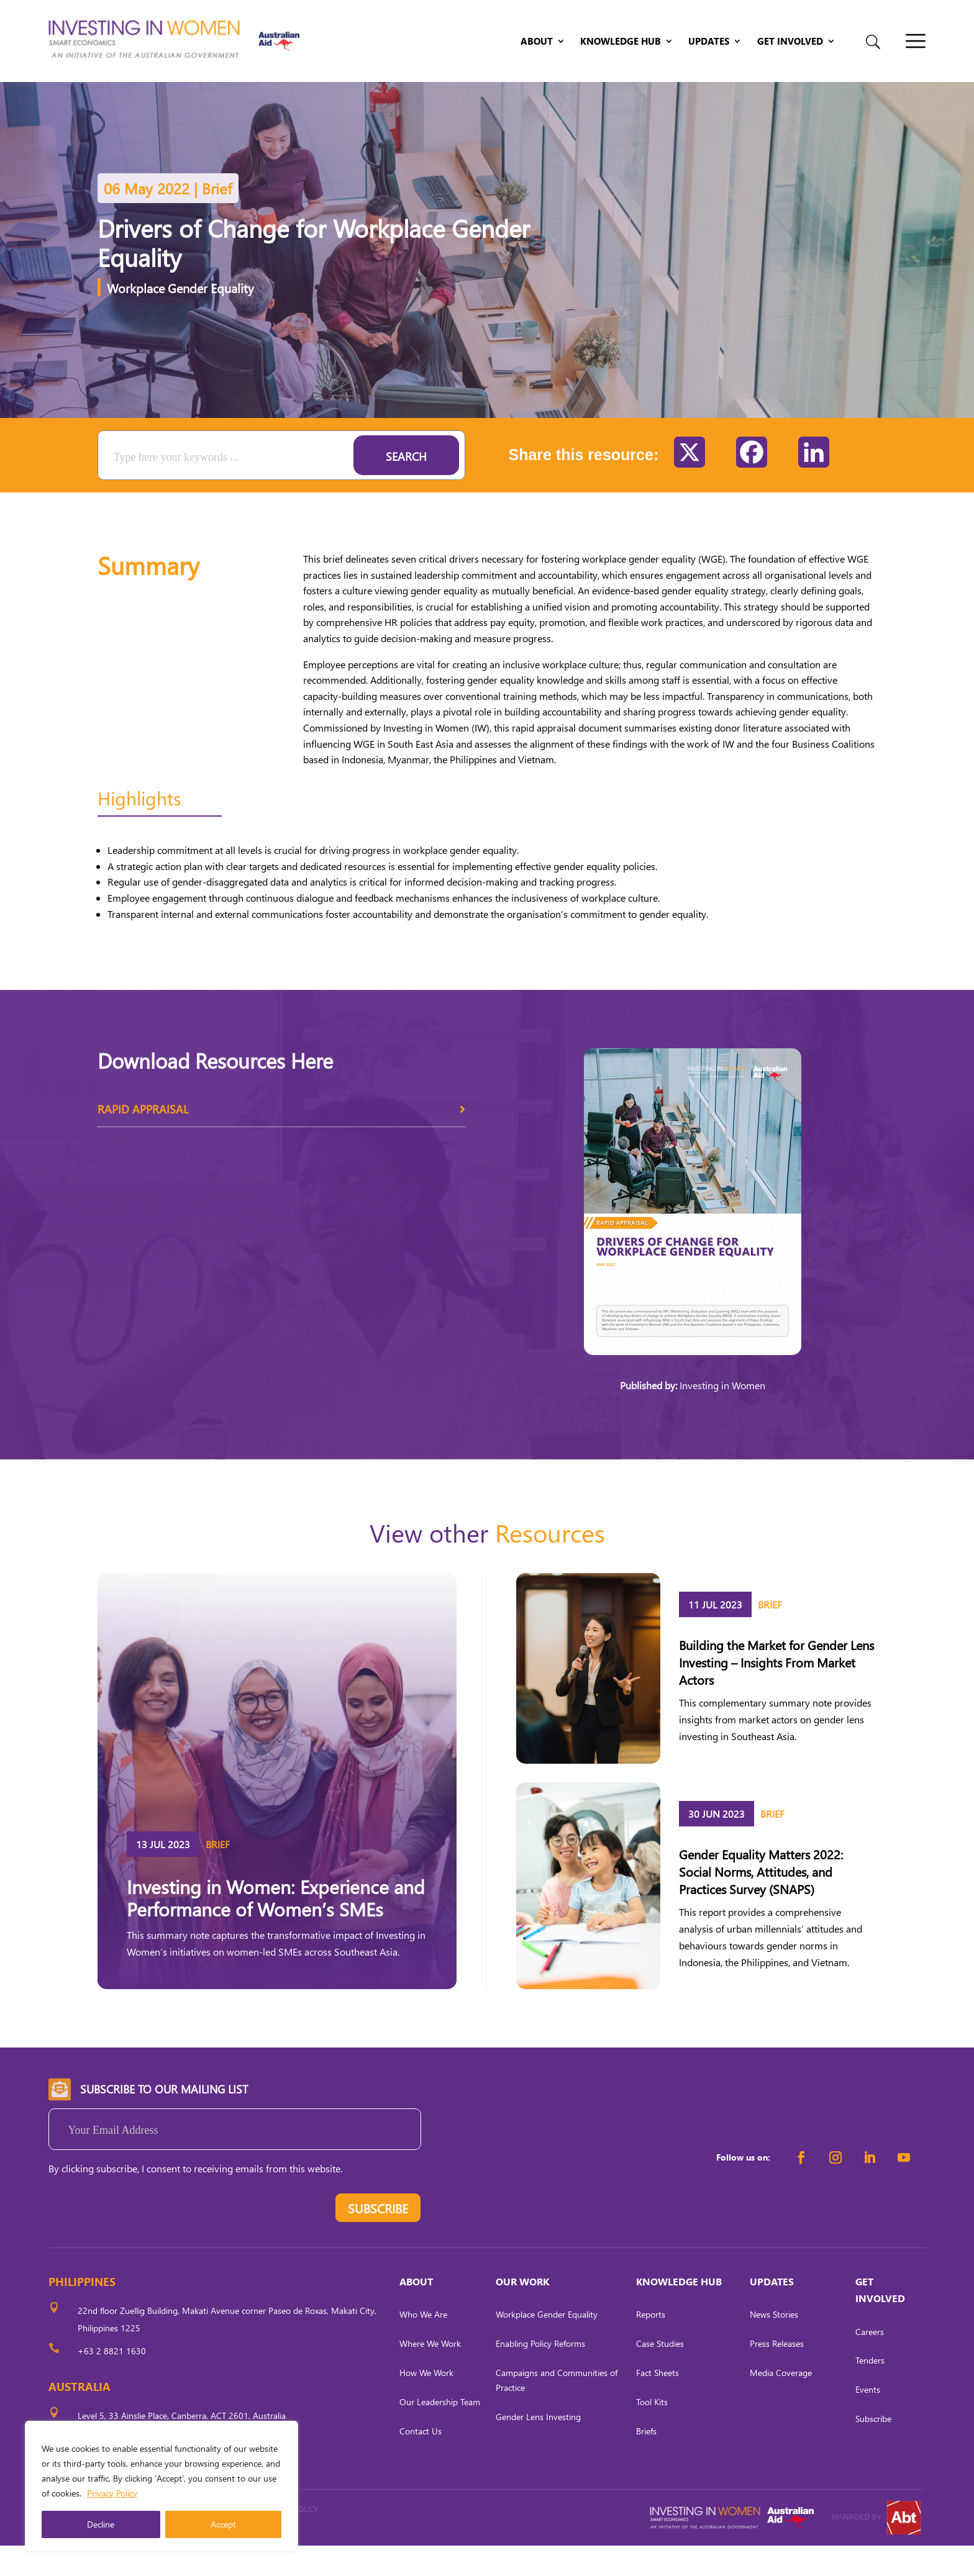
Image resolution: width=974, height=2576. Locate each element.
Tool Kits (652, 2432)
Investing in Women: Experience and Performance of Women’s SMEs (276, 1928)
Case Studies (660, 2374)
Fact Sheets (657, 2403)
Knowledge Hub (620, 42)
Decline (100, 2524)
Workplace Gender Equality (180, 318)
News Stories (774, 2345)
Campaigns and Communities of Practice (556, 2410)
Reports (650, 2345)
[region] (161, 2486)
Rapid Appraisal (282, 1144)
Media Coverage (781, 2403)
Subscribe (873, 2449)
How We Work (426, 2403)
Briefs (646, 2461)
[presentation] (142, 2241)
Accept (223, 2524)
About (537, 42)
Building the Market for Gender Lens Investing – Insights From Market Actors (776, 1692)
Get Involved (790, 42)
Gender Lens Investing (538, 2447)
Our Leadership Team (439, 2432)
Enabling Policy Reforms (540, 2374)
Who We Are (423, 2345)
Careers (869, 2362)
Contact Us (420, 2461)
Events (867, 2420)
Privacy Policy (112, 2493)
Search (406, 486)
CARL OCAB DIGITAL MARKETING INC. (163, 2556)
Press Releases (777, 2374)
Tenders (870, 2391)
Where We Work (430, 2374)
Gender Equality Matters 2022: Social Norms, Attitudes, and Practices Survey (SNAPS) (761, 1901)
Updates (708, 42)
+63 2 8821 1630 (112, 2381)
